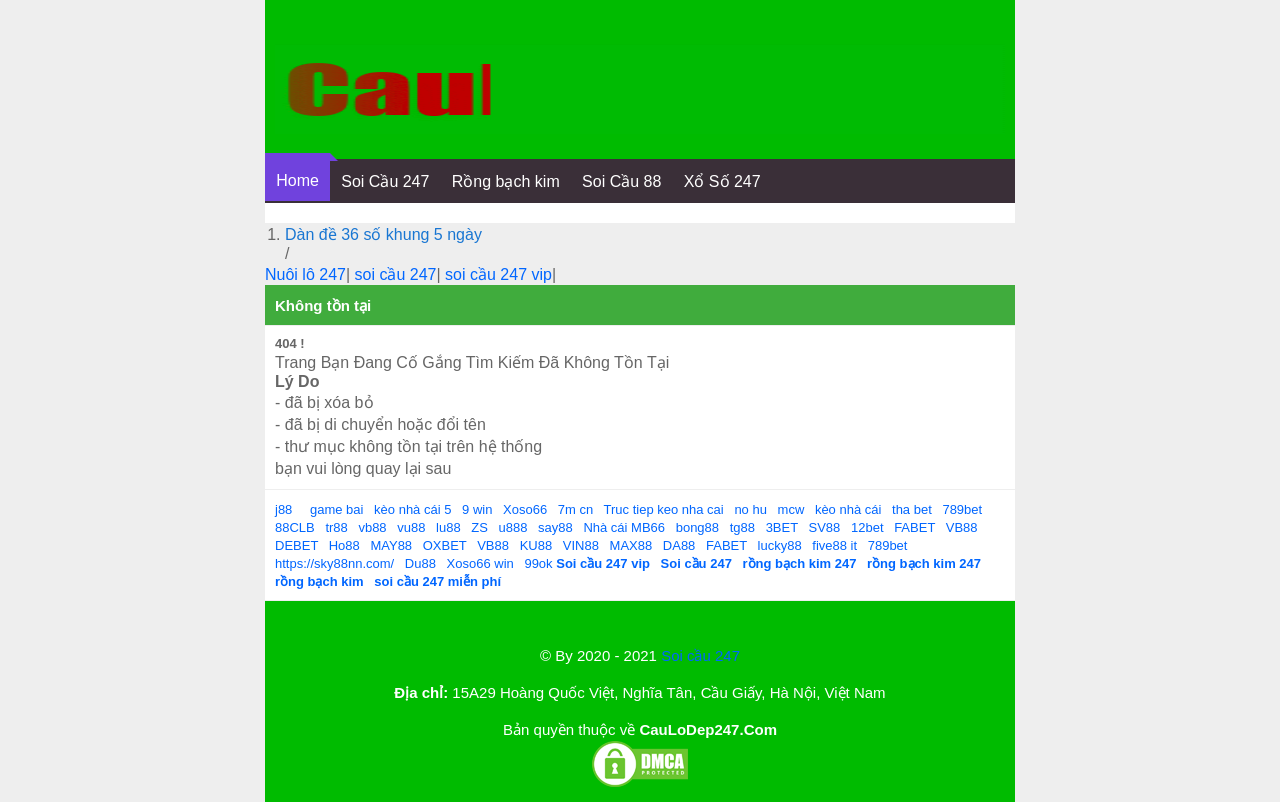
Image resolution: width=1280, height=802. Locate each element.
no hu (750, 509)
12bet (867, 527)
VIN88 (581, 545)
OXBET (445, 545)
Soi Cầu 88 (621, 181)
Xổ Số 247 (722, 181)
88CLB (295, 527)
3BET (782, 527)
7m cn (575, 509)
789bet (962, 509)
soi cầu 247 (396, 274)
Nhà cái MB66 (624, 527)
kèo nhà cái (848, 509)
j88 (283, 509)
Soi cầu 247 (700, 655)
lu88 (448, 527)
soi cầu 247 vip (498, 274)
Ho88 (344, 545)
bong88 (697, 527)
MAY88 (391, 545)
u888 (513, 527)
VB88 (962, 527)
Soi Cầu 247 (385, 181)
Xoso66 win (480, 563)
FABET (914, 527)
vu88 (411, 527)
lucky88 (780, 545)
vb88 (372, 527)
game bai (336, 509)
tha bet (912, 509)
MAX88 (631, 545)
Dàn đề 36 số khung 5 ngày (383, 234)
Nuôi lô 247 (305, 274)
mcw (791, 509)
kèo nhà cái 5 (412, 509)
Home (297, 180)
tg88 (742, 527)
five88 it (834, 545)
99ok (538, 563)
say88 (555, 527)
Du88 (420, 563)
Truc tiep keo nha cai (664, 509)
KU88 (536, 545)
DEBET (296, 545)
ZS (479, 527)
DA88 (679, 545)
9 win (477, 509)
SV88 (825, 527)
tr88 (336, 527)
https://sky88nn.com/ (334, 563)
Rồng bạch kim (506, 181)
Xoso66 (525, 509)
